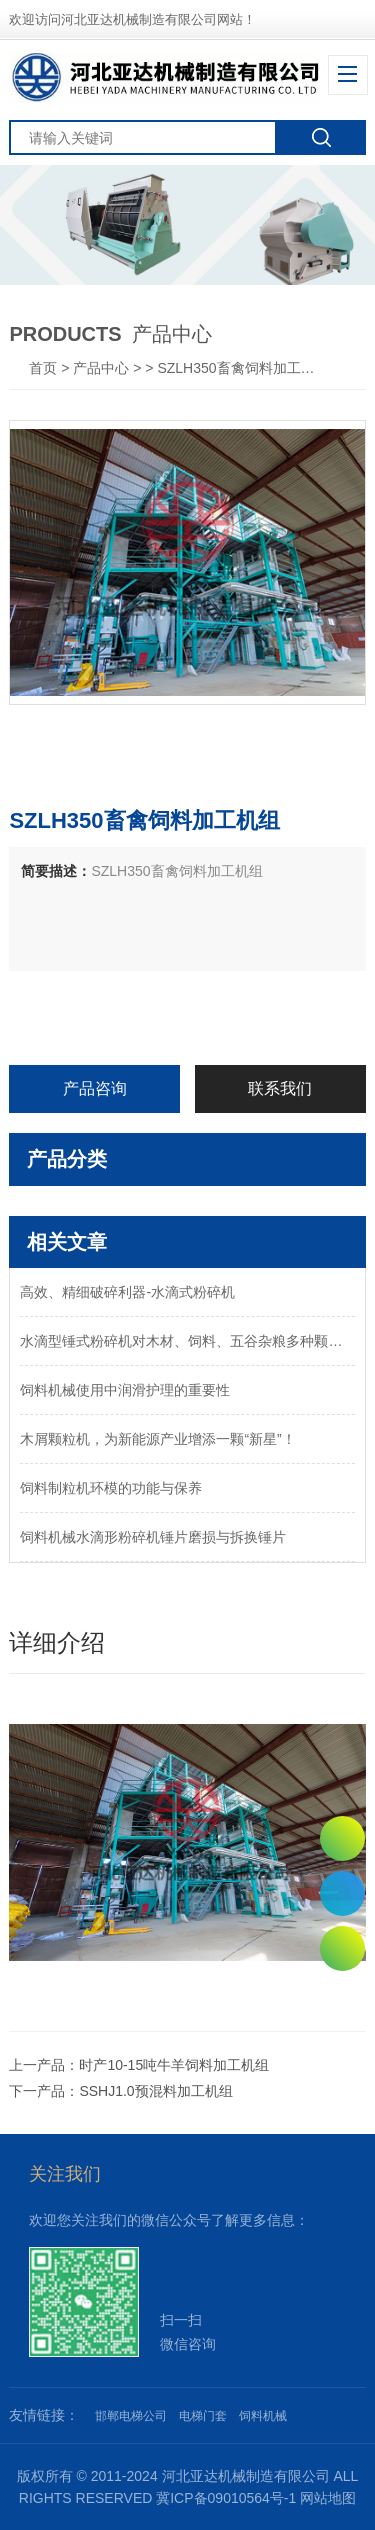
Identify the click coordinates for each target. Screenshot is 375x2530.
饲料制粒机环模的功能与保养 (111, 1488)
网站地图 (328, 2498)
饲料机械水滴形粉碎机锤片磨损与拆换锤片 (153, 1537)
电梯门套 (203, 2416)
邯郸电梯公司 (131, 2416)
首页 (45, 368)
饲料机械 (263, 2416)
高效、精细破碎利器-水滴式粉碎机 (127, 1292)
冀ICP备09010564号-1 (226, 2498)
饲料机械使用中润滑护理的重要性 (125, 1390)
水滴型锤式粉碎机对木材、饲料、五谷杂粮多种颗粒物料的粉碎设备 (187, 1341)
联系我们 (280, 1088)
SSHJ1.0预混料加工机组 (155, 2091)
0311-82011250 (342, 1893)
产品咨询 (95, 1088)
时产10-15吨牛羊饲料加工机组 (174, 2065)
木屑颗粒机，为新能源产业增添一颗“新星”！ (157, 1439)
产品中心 (101, 368)
